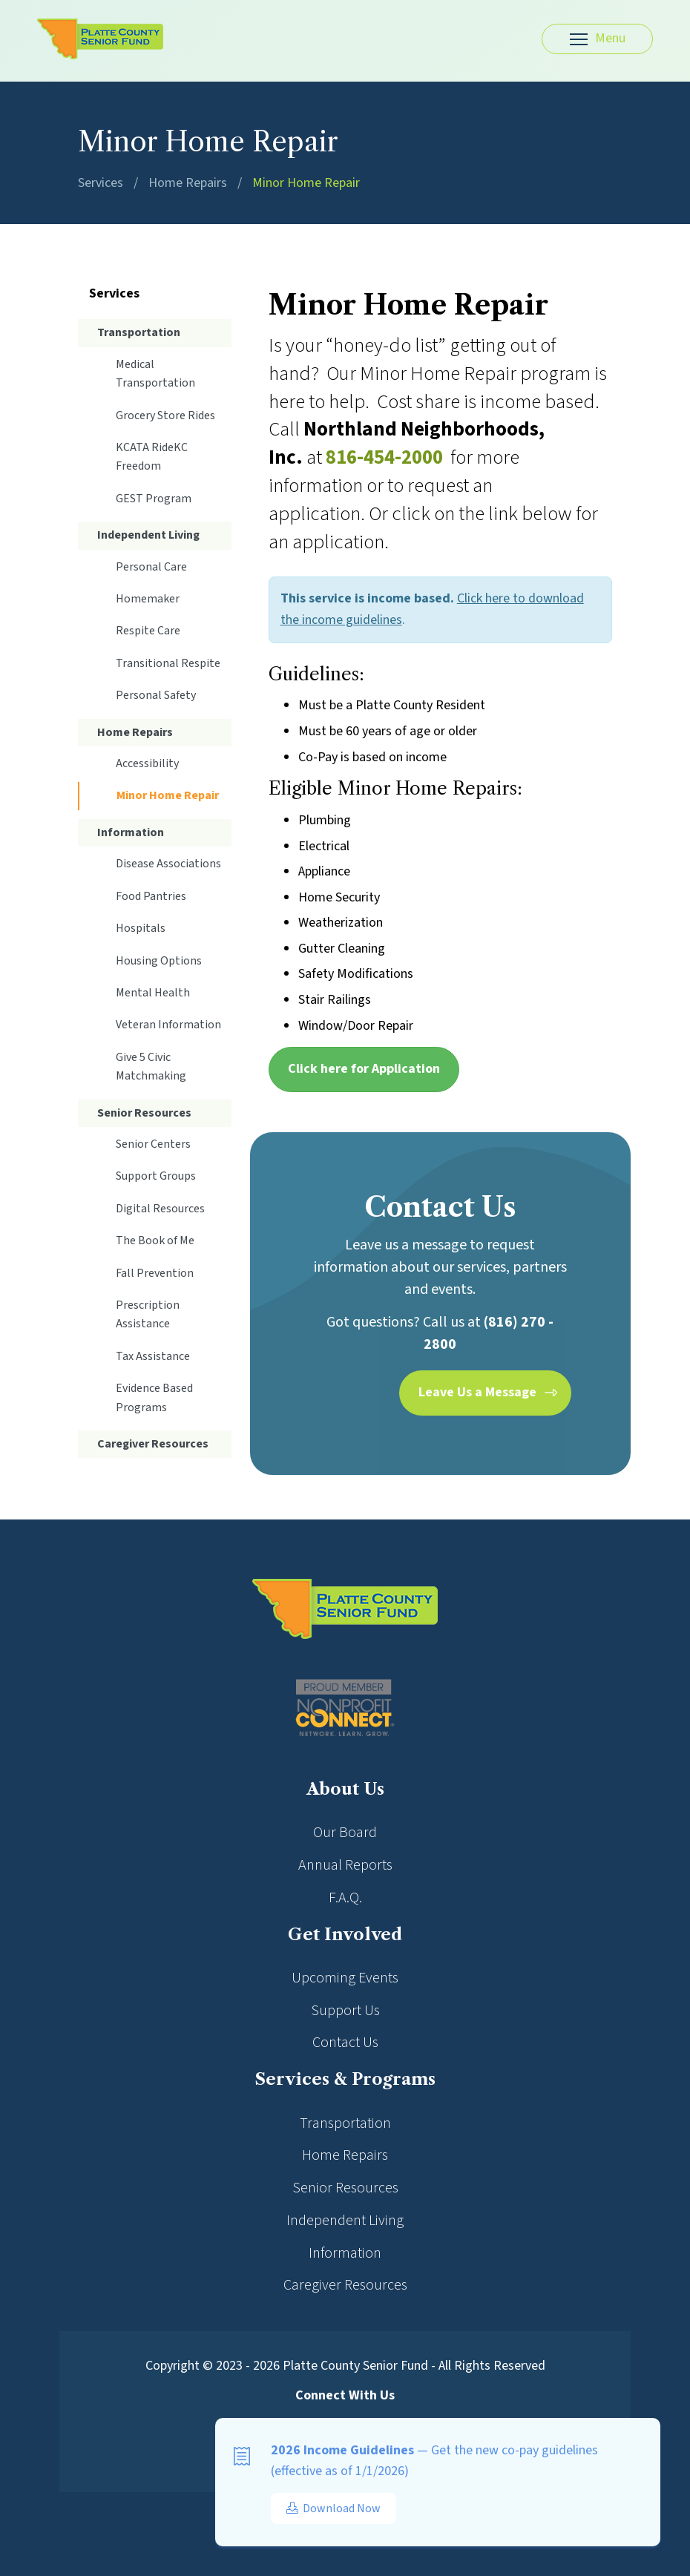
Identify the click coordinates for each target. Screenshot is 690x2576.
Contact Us (345, 2042)
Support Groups (156, 1176)
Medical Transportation (155, 373)
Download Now (333, 2508)
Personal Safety (156, 695)
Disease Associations (168, 863)
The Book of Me (155, 1240)
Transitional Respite (168, 663)
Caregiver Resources (152, 1444)
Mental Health (153, 993)
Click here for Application (364, 1068)
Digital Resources (160, 1208)
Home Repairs (187, 183)
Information (130, 832)
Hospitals (140, 928)
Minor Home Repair (306, 183)
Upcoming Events (345, 1978)
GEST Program (153, 498)
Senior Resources (144, 1113)
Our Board (345, 1832)
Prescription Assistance (148, 1314)
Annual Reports (345, 1865)
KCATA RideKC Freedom (152, 456)
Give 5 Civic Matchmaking (151, 1066)
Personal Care (151, 567)
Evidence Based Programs (154, 1397)
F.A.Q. (345, 1897)
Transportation (138, 332)
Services (100, 183)
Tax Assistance (153, 1356)
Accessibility (147, 763)
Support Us (345, 2010)
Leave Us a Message (477, 1392)
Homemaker (148, 599)
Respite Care (148, 630)
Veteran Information (168, 1024)
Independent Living (148, 535)
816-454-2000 (384, 457)
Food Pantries (151, 896)
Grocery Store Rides (165, 415)
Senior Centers (153, 1144)
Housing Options (159, 961)
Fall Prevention (155, 1273)
